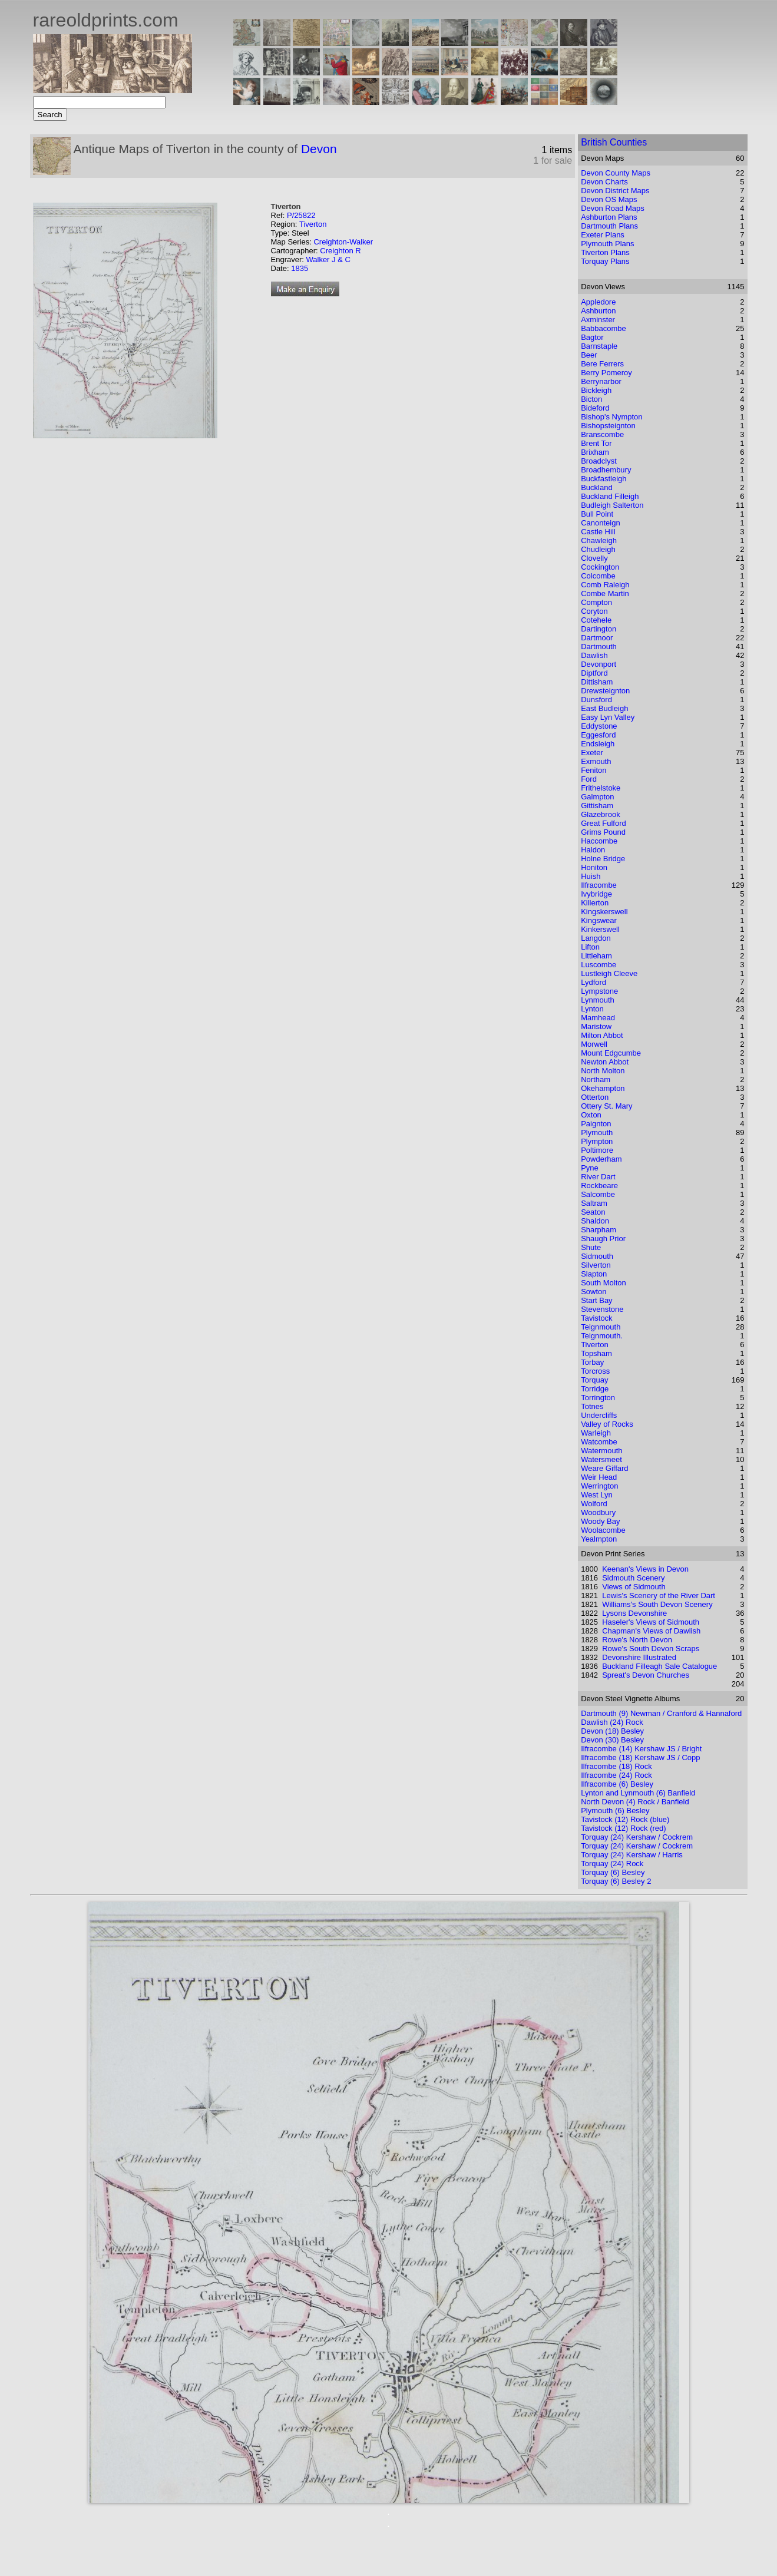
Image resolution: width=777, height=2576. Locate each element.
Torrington (598, 1397)
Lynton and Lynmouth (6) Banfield (638, 1792)
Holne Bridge (603, 858)
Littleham (596, 955)
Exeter (592, 752)
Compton (596, 602)
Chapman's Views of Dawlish (651, 1630)
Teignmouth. (602, 1335)
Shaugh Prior (603, 1238)
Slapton (594, 1273)
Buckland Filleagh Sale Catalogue (659, 1666)
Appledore (598, 301)
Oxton (591, 1114)
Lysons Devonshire (634, 1613)
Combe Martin (605, 593)
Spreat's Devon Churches (645, 1675)
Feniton (593, 770)
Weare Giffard (604, 1468)
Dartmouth (599, 646)
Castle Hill (598, 531)
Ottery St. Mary (606, 1106)
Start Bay (596, 1300)
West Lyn (596, 1494)
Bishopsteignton (608, 425)
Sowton (593, 1291)
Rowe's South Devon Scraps (650, 1648)
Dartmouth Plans (609, 225)
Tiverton (312, 224)
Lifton (590, 947)
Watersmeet (601, 1459)
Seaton (593, 1212)
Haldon (593, 849)
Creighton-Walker (343, 241)
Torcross (595, 1371)
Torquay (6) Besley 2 (616, 1881)
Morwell (594, 1044)
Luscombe (598, 964)
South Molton (603, 1282)
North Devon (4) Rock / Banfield (635, 1801)
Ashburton (598, 310)
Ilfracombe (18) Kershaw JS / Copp (640, 1757)
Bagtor (592, 337)
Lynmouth (597, 1000)
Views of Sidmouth (633, 1586)
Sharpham (598, 1229)
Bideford (595, 408)
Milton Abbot (602, 1035)
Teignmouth (600, 1326)
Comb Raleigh (605, 584)
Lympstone (599, 991)
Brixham (595, 452)
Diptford (594, 673)
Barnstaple (599, 346)
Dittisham (597, 681)
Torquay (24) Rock (612, 1863)
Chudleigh (598, 549)
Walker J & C (328, 259)
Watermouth (601, 1450)
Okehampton (602, 1088)
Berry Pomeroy (606, 372)
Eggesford (598, 734)
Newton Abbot (605, 1061)
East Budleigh (604, 708)
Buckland (596, 487)
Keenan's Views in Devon (645, 1569)
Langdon (596, 938)
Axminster (598, 319)
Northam (595, 1079)
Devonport (598, 664)
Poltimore (597, 1150)
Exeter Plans (602, 234)
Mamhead (598, 1017)
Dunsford (596, 699)
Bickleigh (596, 390)
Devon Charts (604, 181)
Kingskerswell (604, 911)
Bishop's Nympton (611, 416)
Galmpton (597, 796)
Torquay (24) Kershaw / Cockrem (637, 1837)
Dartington (598, 628)
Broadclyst (599, 461)
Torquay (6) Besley (612, 1872)
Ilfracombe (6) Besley (617, 1784)
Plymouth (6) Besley (615, 1810)
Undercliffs (599, 1415)
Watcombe (599, 1441)
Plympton (597, 1141)
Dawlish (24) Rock (612, 1722)
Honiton (594, 867)
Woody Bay (600, 1521)
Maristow (596, 1026)
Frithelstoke (600, 787)
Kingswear (599, 920)
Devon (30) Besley (612, 1739)
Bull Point (597, 514)
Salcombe (598, 1194)
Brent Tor (596, 443)
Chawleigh (599, 540)
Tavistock (596, 1318)
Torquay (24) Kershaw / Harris (632, 1854)
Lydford (593, 982)
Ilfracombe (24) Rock (616, 1775)
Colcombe (598, 575)
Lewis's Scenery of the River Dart (658, 1595)
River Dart (598, 1176)
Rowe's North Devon (637, 1639)
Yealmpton (599, 1539)
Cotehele (596, 620)
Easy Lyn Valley (607, 717)
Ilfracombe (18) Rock (616, 1766)
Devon (319, 149)
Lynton (592, 1008)
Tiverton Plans (605, 252)
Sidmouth (597, 1256)
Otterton (595, 1097)
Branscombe (602, 434)
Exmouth (596, 761)
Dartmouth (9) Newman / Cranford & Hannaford (661, 1713)
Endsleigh (597, 743)
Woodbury (598, 1512)
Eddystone (599, 726)
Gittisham (597, 805)
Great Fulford (603, 823)
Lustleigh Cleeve (609, 973)
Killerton (595, 902)
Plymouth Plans (607, 243)
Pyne (590, 1167)
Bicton (591, 399)
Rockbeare (599, 1185)
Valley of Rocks (607, 1424)
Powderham (601, 1159)
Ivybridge (596, 893)
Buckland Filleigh (610, 496)
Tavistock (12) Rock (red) (623, 1828)
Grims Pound (603, 832)
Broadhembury (606, 469)
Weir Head (599, 1477)
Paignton (596, 1123)
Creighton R (340, 250)
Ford (589, 779)
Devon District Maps (615, 190)
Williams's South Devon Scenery (657, 1604)
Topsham (596, 1353)
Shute (591, 1247)
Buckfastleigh (603, 478)
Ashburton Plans (609, 217)
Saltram (594, 1203)
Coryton (594, 611)
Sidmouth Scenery (633, 1577)
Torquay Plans (605, 261)
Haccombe (599, 840)
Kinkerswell (600, 929)
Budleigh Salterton (612, 505)
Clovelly (594, 558)
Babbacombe (603, 328)
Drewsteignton (605, 690)
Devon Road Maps (612, 208)
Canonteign (600, 522)
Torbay (592, 1362)
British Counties (614, 142)
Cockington (600, 567)
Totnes (592, 1406)
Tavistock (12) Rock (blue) (625, 1819)
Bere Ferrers (602, 363)
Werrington (599, 1486)
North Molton (602, 1070)
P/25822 (301, 215)
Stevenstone (602, 1309)
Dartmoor (597, 637)
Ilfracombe (599, 885)
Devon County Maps (615, 172)
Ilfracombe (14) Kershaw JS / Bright (641, 1748)
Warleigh (596, 1432)
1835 (299, 268)
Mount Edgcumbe (611, 1053)
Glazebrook (600, 814)
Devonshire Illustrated (639, 1657)
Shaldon (595, 1220)
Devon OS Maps (609, 199)
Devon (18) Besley (612, 1731)
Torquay (594, 1379)
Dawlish (594, 655)
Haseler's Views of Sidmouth (650, 1622)
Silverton (596, 1265)
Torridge (595, 1388)
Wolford (594, 1503)
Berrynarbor (601, 381)
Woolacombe (603, 1530)
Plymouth (597, 1132)
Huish (590, 876)
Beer (589, 354)
